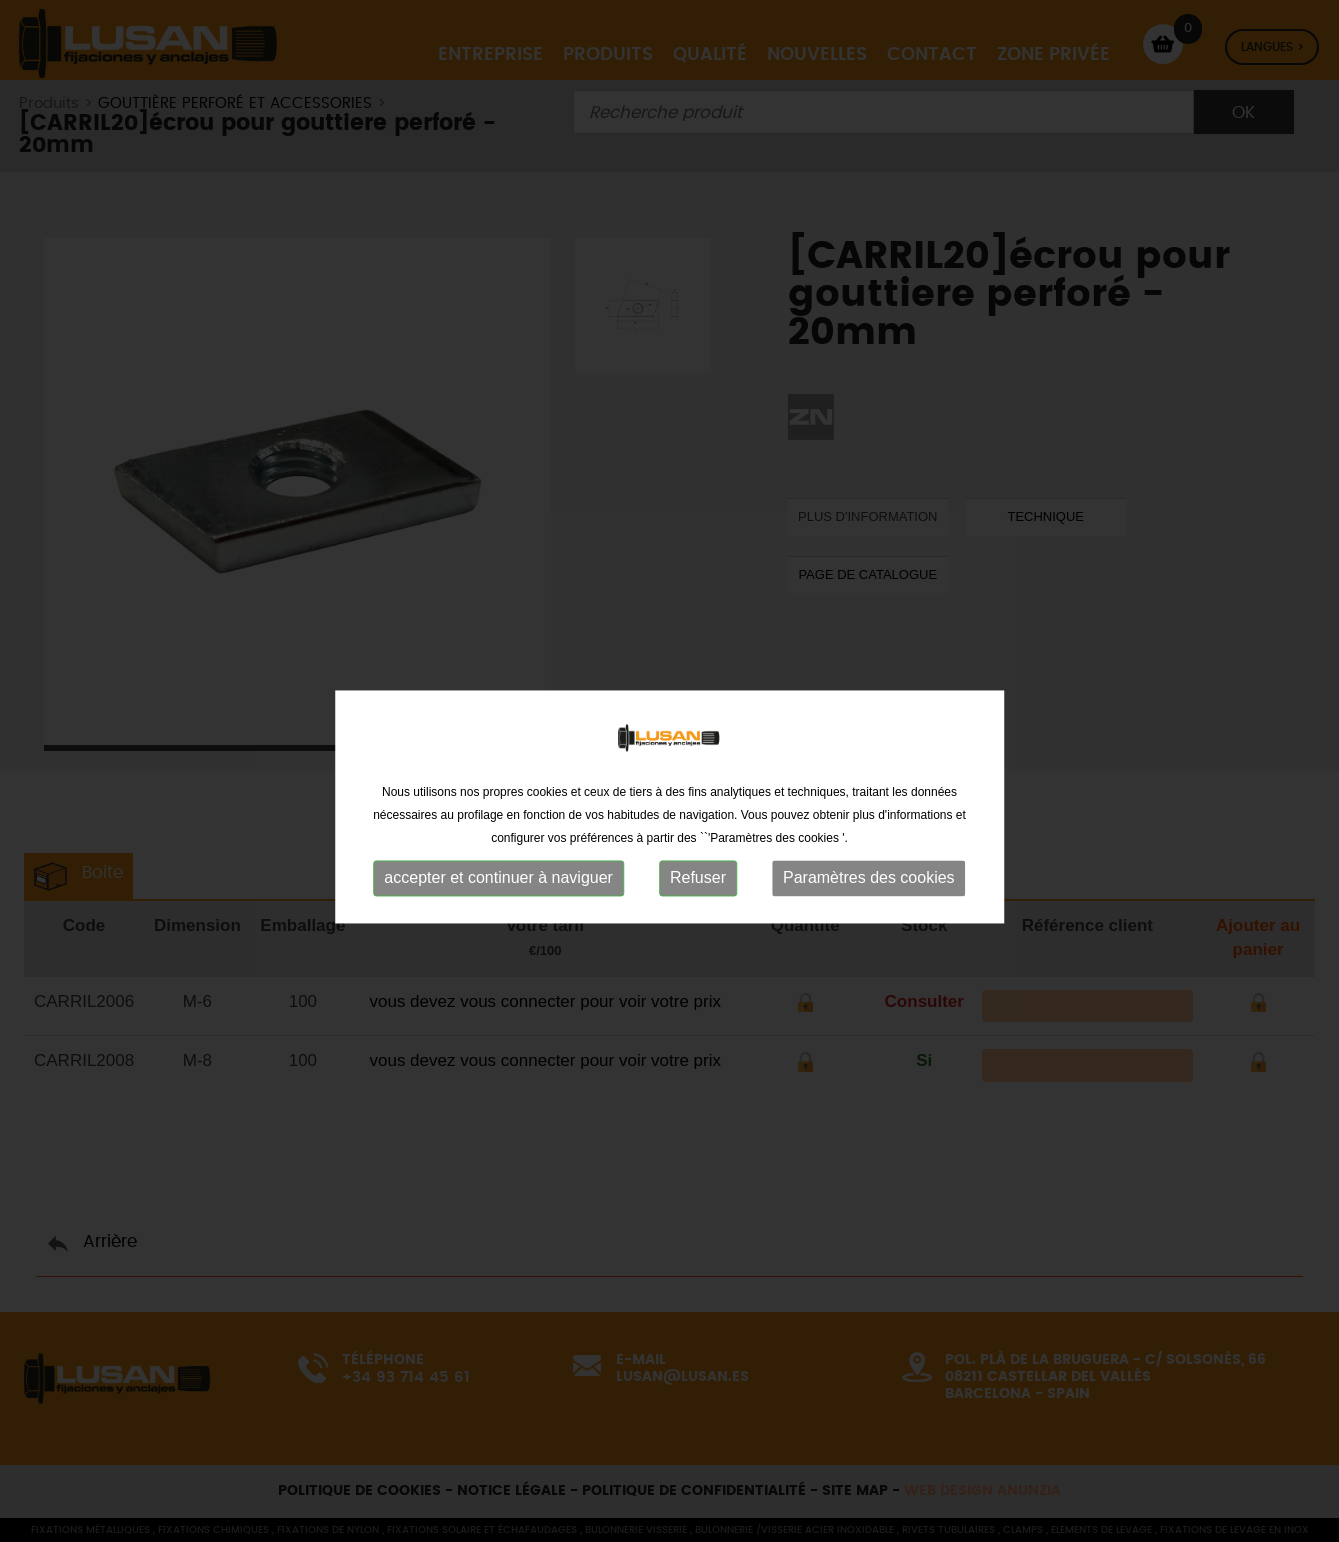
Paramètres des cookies (869, 916)
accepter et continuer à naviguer (498, 916)
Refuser (698, 916)
